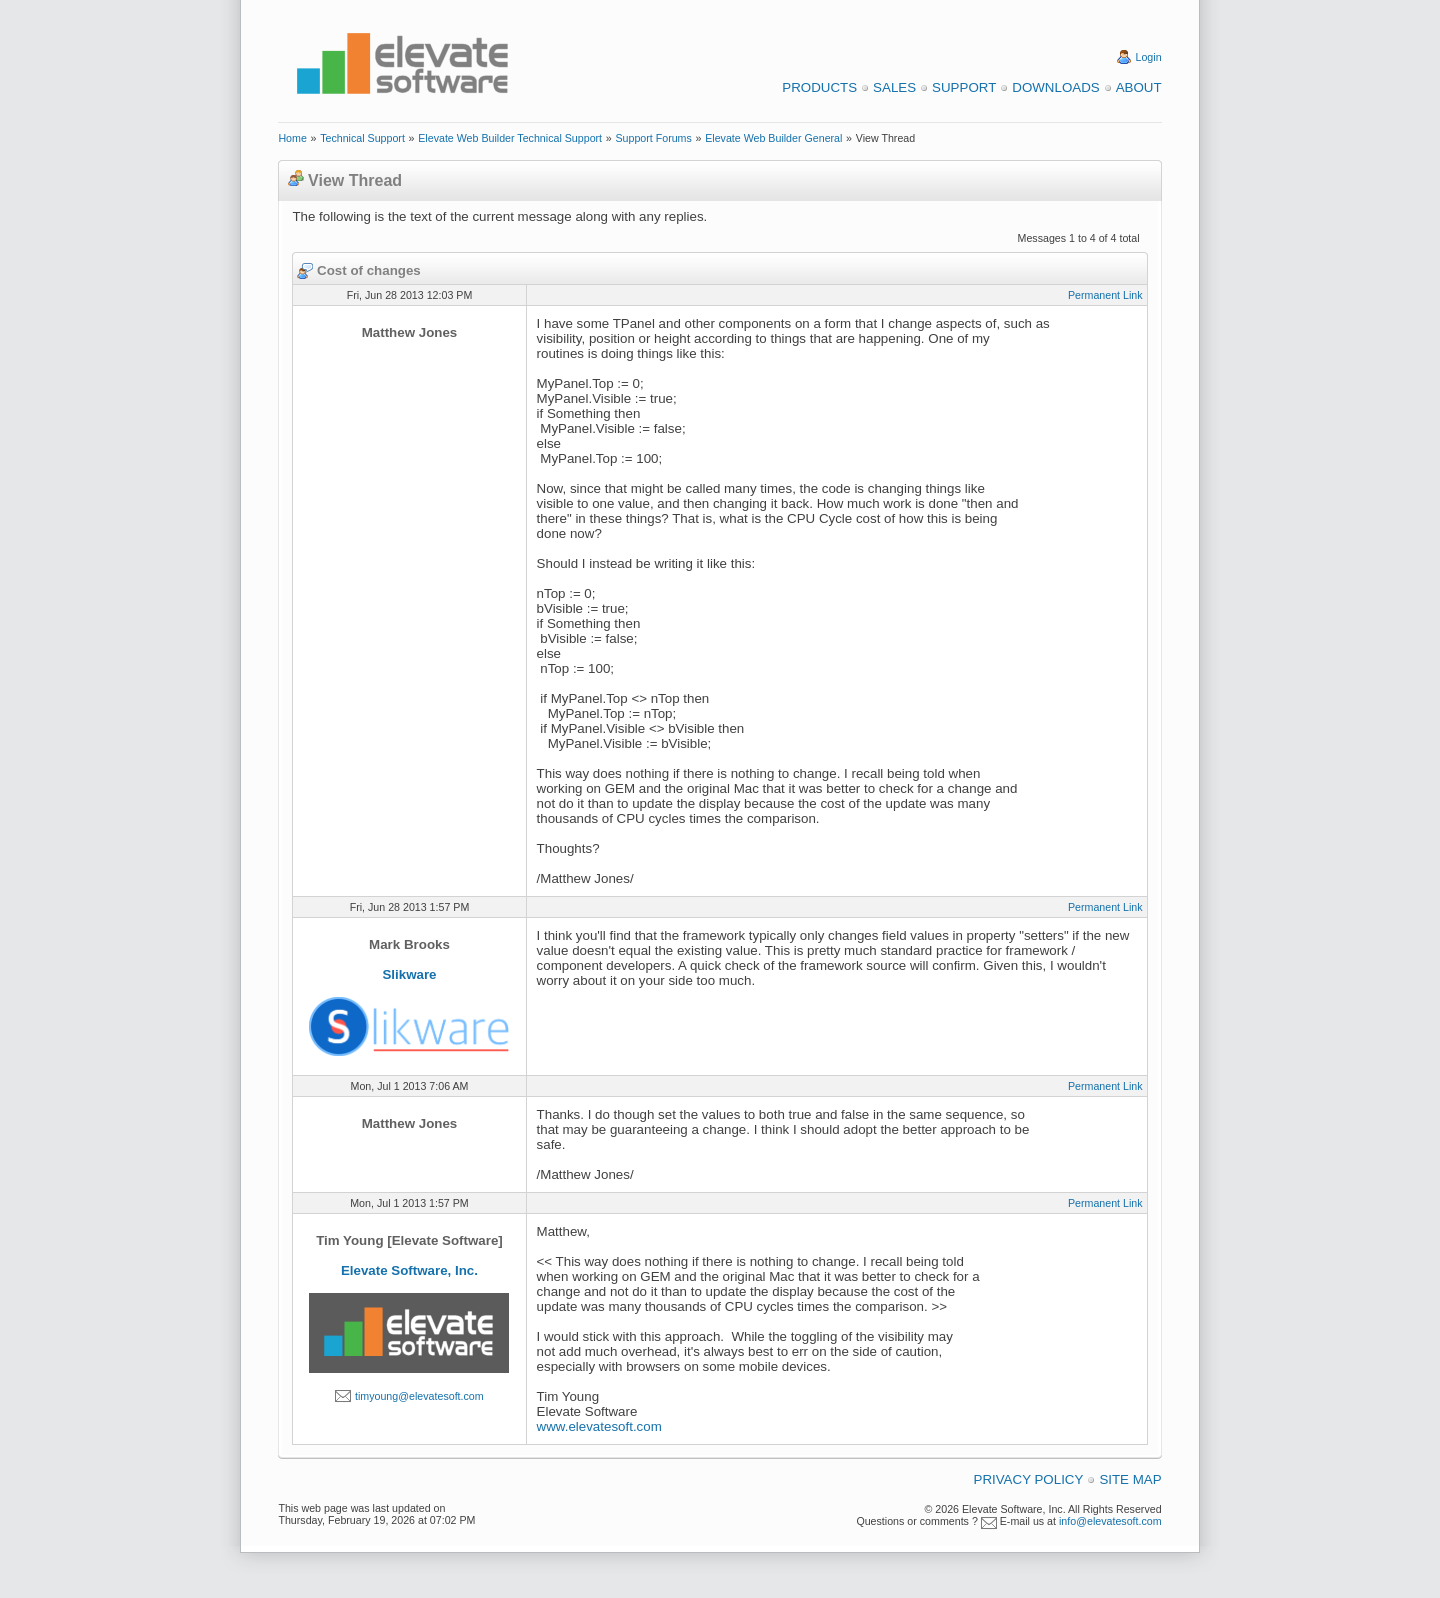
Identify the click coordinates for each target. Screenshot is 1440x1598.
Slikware (409, 974)
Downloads (1055, 87)
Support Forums (653, 138)
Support (964, 87)
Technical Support (362, 138)
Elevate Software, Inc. (409, 1270)
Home (292, 138)
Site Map (1130, 1479)
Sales (894, 87)
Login (1149, 57)
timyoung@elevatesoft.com (419, 1396)
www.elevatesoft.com (599, 1426)
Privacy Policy (1029, 1479)
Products (819, 87)
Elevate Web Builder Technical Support (510, 138)
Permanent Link (1105, 295)
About (1139, 87)
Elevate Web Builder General (773, 138)
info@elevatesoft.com (1110, 1521)
